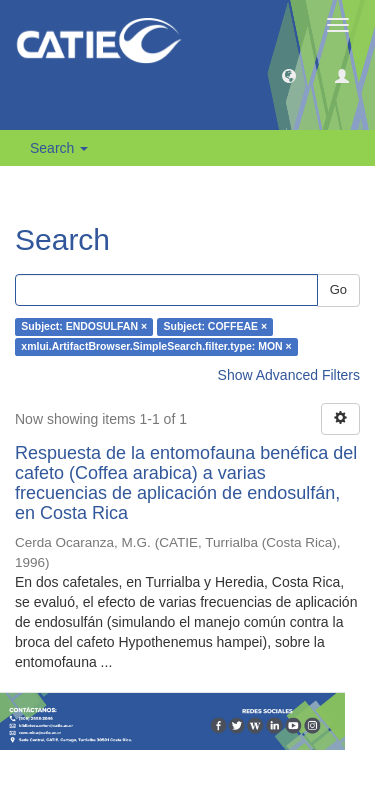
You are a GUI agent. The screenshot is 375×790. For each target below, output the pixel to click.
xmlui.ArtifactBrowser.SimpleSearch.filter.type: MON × (156, 347)
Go (338, 289)
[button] (289, 75)
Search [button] (59, 148)
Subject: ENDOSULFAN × (84, 327)
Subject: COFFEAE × (216, 327)
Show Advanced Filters (289, 375)
